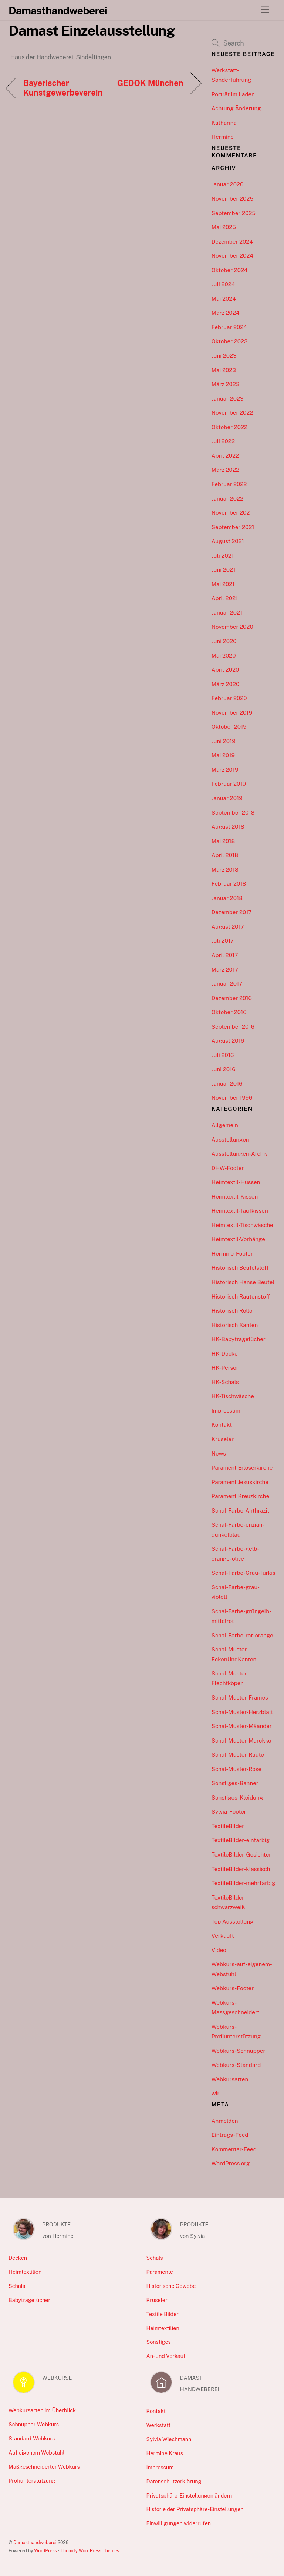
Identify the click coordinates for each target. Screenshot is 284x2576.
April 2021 (225, 598)
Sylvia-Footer (229, 1811)
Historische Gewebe (171, 2286)
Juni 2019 (224, 741)
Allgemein (225, 1125)
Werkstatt (158, 2425)
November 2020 (232, 627)
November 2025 (232, 199)
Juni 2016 (224, 1069)
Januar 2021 (227, 612)
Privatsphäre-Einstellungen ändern (189, 2495)
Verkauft (223, 1935)
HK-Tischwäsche (233, 1396)
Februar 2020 (229, 698)
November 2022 (232, 413)
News (219, 1453)
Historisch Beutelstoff (240, 1267)
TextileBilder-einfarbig (241, 1840)
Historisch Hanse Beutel (243, 1282)
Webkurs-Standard (236, 2065)
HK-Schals (225, 1382)
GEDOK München (150, 83)
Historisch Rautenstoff (241, 1296)
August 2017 (228, 926)
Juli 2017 (223, 941)
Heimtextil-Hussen (236, 1182)
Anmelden (225, 2121)
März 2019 (225, 769)
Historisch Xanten (235, 1325)
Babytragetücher (29, 2300)
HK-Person (226, 1367)
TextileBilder (228, 1826)
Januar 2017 (227, 983)
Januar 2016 (227, 1083)
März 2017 (225, 969)
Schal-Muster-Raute (238, 1754)
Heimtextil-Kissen (235, 1196)
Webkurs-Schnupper (239, 2051)
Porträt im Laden (233, 94)
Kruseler (223, 1439)
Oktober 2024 (230, 270)
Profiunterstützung (32, 2481)
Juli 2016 (223, 1055)
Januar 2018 (227, 898)
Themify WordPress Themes (90, 2550)
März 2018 (225, 869)
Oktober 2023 (230, 341)
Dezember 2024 (232, 241)
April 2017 (225, 955)
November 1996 (232, 1098)
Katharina (224, 123)
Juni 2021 (224, 570)
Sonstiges (158, 2342)
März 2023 (226, 384)
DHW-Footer (228, 1168)
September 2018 (233, 812)
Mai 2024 (224, 298)
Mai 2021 (223, 584)
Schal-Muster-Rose (236, 1769)
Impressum (226, 1410)
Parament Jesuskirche (240, 1482)
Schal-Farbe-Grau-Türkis (243, 1573)
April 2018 (225, 855)
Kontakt (222, 1424)
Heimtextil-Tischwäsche (242, 1225)
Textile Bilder (162, 2314)
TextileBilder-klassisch (241, 1869)
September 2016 (233, 1026)
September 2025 (234, 213)
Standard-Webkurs (32, 2438)
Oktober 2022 (229, 427)
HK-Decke (225, 1353)
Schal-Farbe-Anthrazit (241, 1510)
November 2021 (232, 512)
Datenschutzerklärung (174, 2481)
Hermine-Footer (232, 1253)
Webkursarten (230, 2079)
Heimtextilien (25, 2272)
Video (219, 1950)
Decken (18, 2258)
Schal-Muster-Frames (240, 1697)
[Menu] (265, 10)
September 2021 (233, 527)
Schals (17, 2286)
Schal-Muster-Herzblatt (242, 1712)
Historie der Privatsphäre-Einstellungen (195, 2509)
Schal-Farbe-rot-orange (242, 1635)
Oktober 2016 (229, 1012)
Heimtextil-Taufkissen (240, 1210)
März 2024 (226, 313)
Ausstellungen (230, 1139)
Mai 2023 (224, 370)
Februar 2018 (229, 884)
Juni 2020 (224, 641)
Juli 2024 (223, 284)
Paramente (159, 2272)
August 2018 (228, 826)
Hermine (223, 137)
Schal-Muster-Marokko (241, 1740)
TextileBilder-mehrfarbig (243, 1883)
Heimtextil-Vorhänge (238, 1239)
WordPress (45, 2550)
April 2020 (225, 669)
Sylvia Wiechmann (169, 2439)
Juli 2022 (223, 441)
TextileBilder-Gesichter (241, 1854)
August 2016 (228, 1041)
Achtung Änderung (236, 108)
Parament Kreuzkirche (240, 1496)
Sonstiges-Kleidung (237, 1797)
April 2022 (225, 455)
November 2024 (232, 256)
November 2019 (232, 712)
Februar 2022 (229, 484)
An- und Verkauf (166, 2356)
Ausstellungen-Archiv (240, 1153)
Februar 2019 (229, 784)
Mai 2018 (223, 841)
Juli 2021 (223, 555)
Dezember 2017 (232, 912)
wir (216, 2093)
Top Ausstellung (233, 1921)
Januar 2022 (227, 498)
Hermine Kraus (164, 2453)
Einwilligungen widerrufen (178, 2523)
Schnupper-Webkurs (34, 2424)
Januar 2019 (227, 798)
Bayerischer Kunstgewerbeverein (62, 87)
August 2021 (228, 541)
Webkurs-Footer (233, 1988)
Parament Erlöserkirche (242, 1467)
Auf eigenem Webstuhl (37, 2452)
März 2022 (225, 470)
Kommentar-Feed (234, 2149)
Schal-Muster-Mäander (242, 1726)
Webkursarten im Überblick (42, 2410)
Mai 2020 (224, 655)
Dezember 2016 (232, 998)
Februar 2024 (229, 327)
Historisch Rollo (232, 1310)
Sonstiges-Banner (235, 1783)
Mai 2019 (223, 755)
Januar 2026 (228, 184)
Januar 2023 (228, 398)
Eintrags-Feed (230, 2135)
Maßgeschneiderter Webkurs (44, 2466)
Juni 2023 (224, 356)
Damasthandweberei (35, 2542)
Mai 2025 (224, 227)
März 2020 (226, 684)
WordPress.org (231, 2163)
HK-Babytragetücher (239, 1339)
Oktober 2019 (229, 727)
